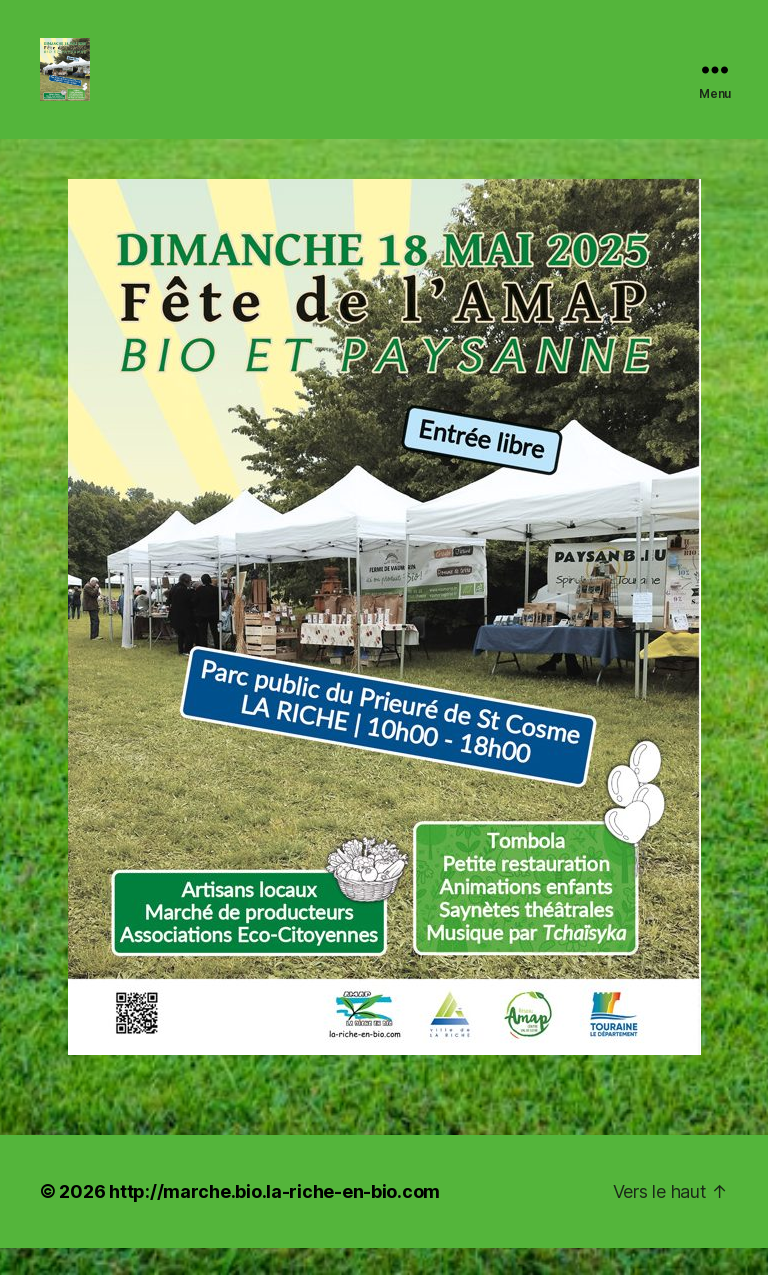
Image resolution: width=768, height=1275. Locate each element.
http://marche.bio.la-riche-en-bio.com (274, 1218)
